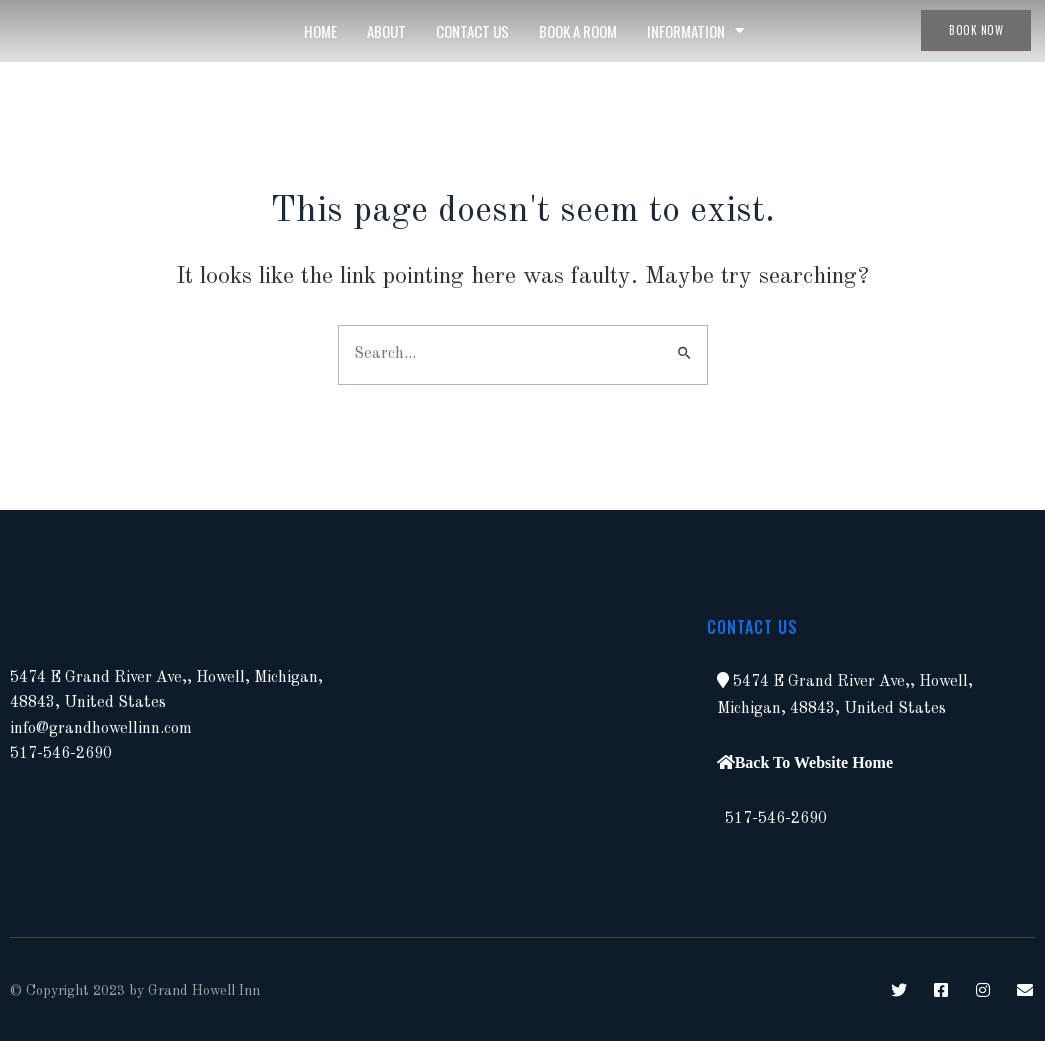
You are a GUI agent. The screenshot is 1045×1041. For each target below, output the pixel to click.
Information (695, 30)
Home (320, 31)
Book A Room (578, 31)
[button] (723, 680)
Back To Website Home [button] (814, 762)
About (386, 31)
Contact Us (472, 31)
